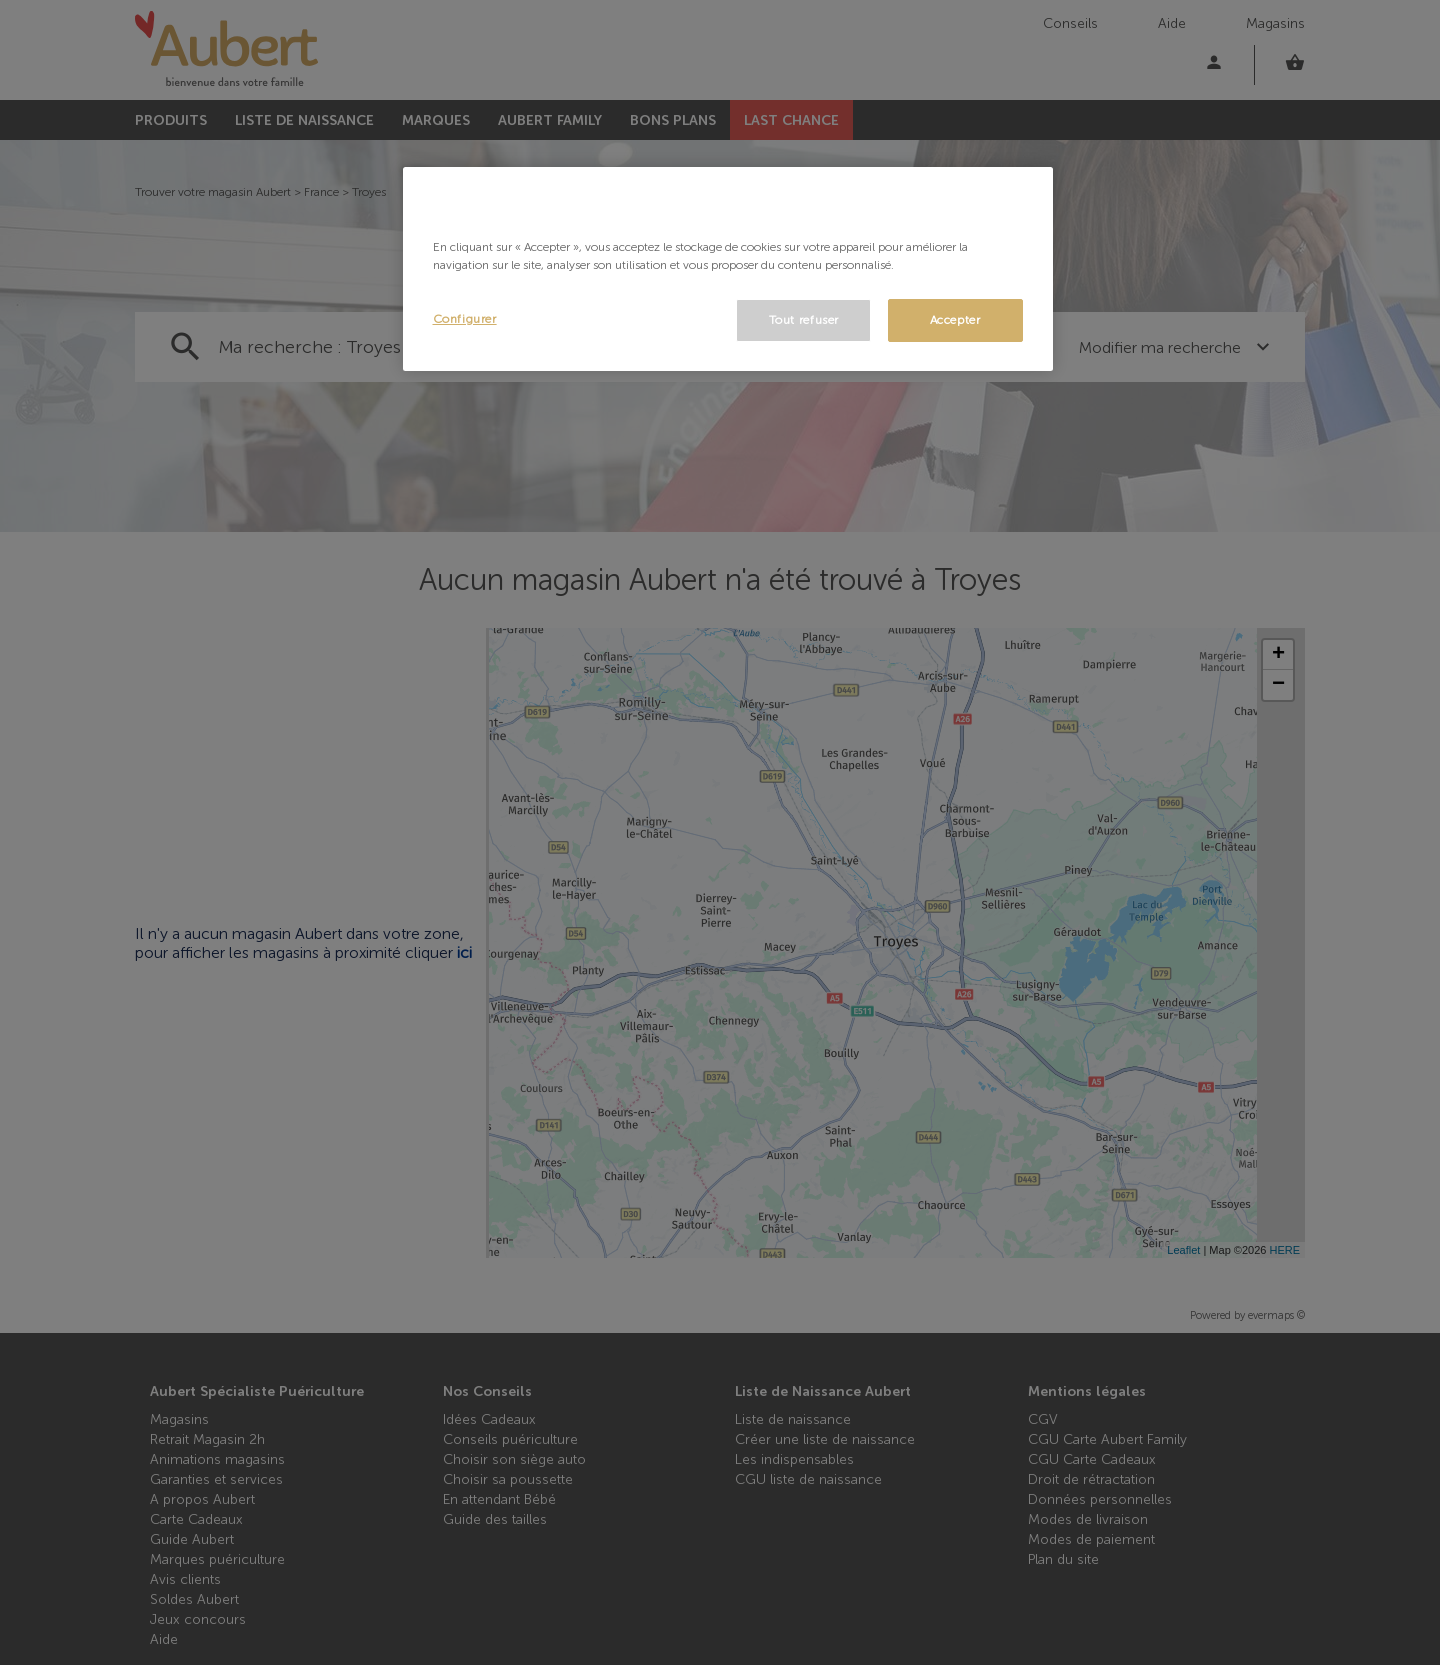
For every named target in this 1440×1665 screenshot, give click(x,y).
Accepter (955, 320)
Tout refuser (804, 320)
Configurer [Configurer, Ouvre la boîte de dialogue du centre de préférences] (465, 319)
